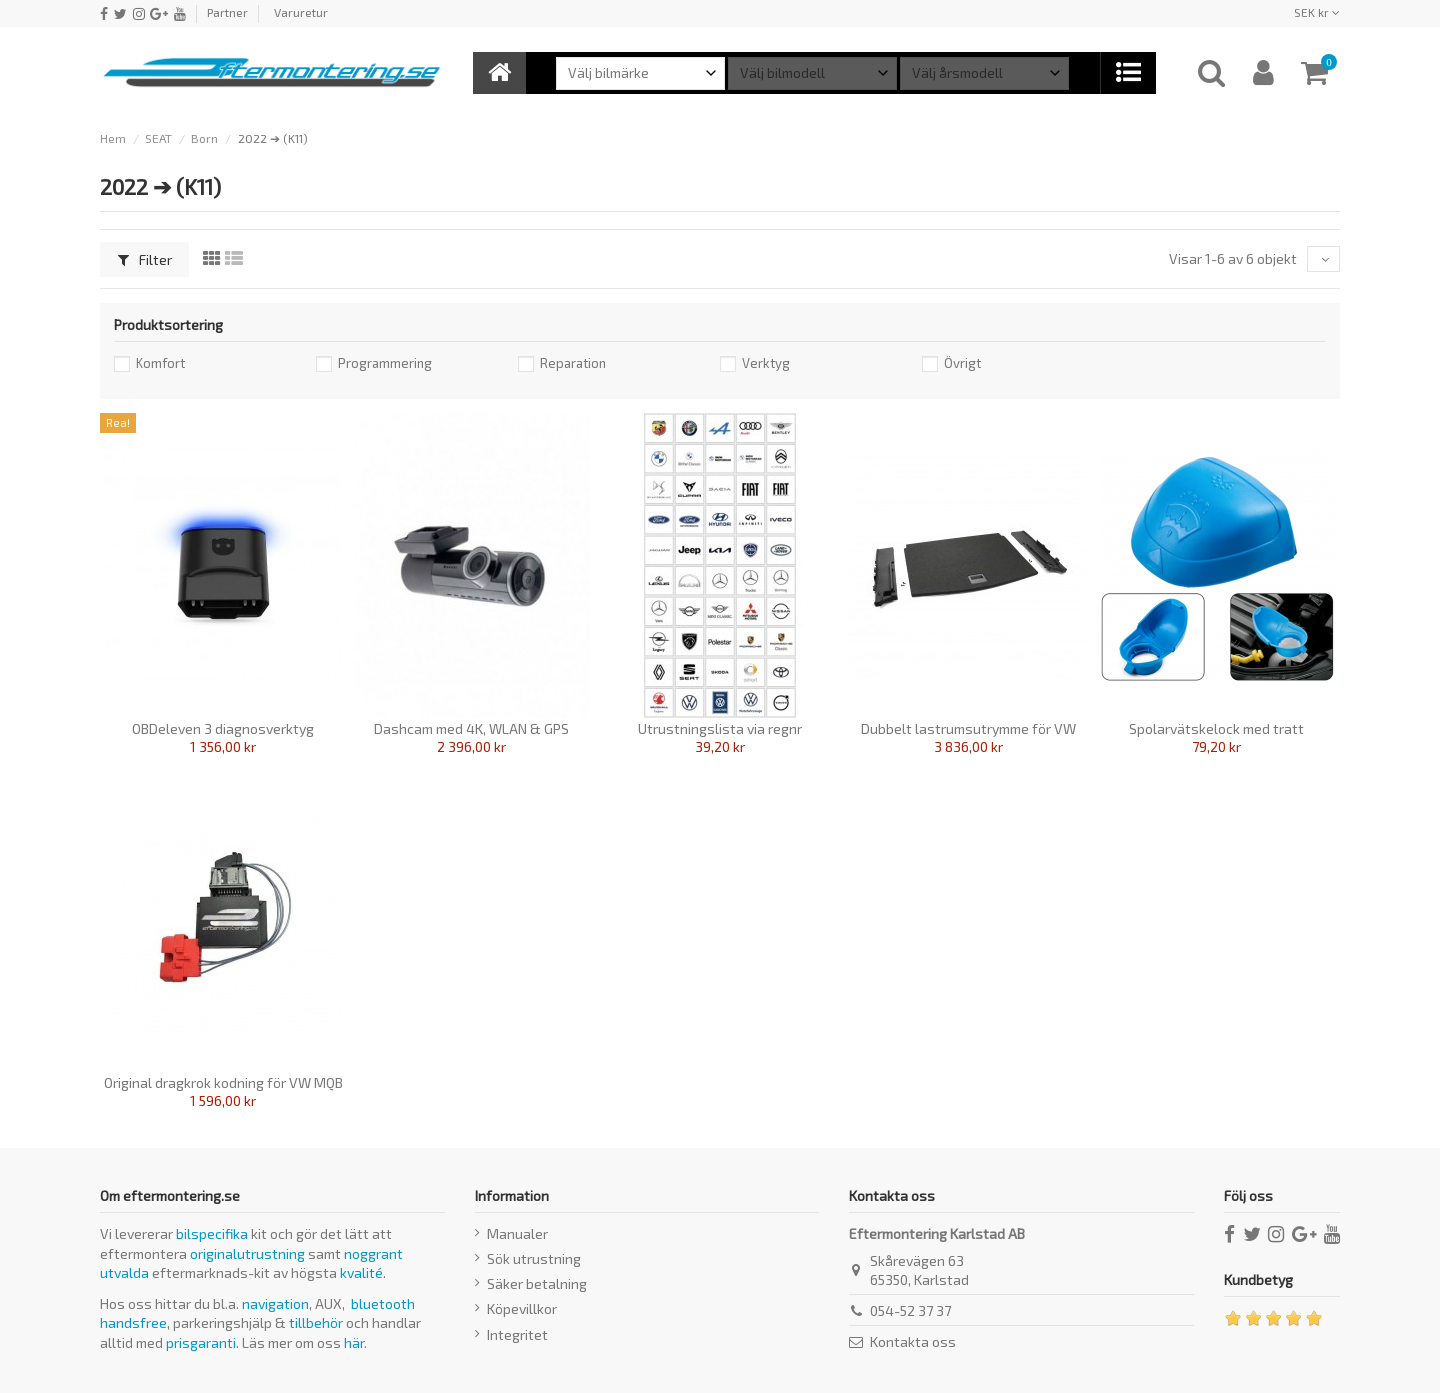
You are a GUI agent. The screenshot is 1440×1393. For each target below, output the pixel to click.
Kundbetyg (1258, 1279)
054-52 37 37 (910, 1310)
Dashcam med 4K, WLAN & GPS (471, 728)
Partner (227, 12)
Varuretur (301, 12)
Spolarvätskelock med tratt (1216, 728)
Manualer (517, 1233)
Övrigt (962, 363)
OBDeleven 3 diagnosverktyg (223, 728)
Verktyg (766, 363)
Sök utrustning (534, 1258)
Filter (145, 259)
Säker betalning (537, 1283)
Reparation (573, 363)
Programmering (385, 363)
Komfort (160, 363)
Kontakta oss (913, 1341)
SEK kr (1317, 12)
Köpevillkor (522, 1308)
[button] (1127, 73)
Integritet (517, 1334)
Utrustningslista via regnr (720, 728)
